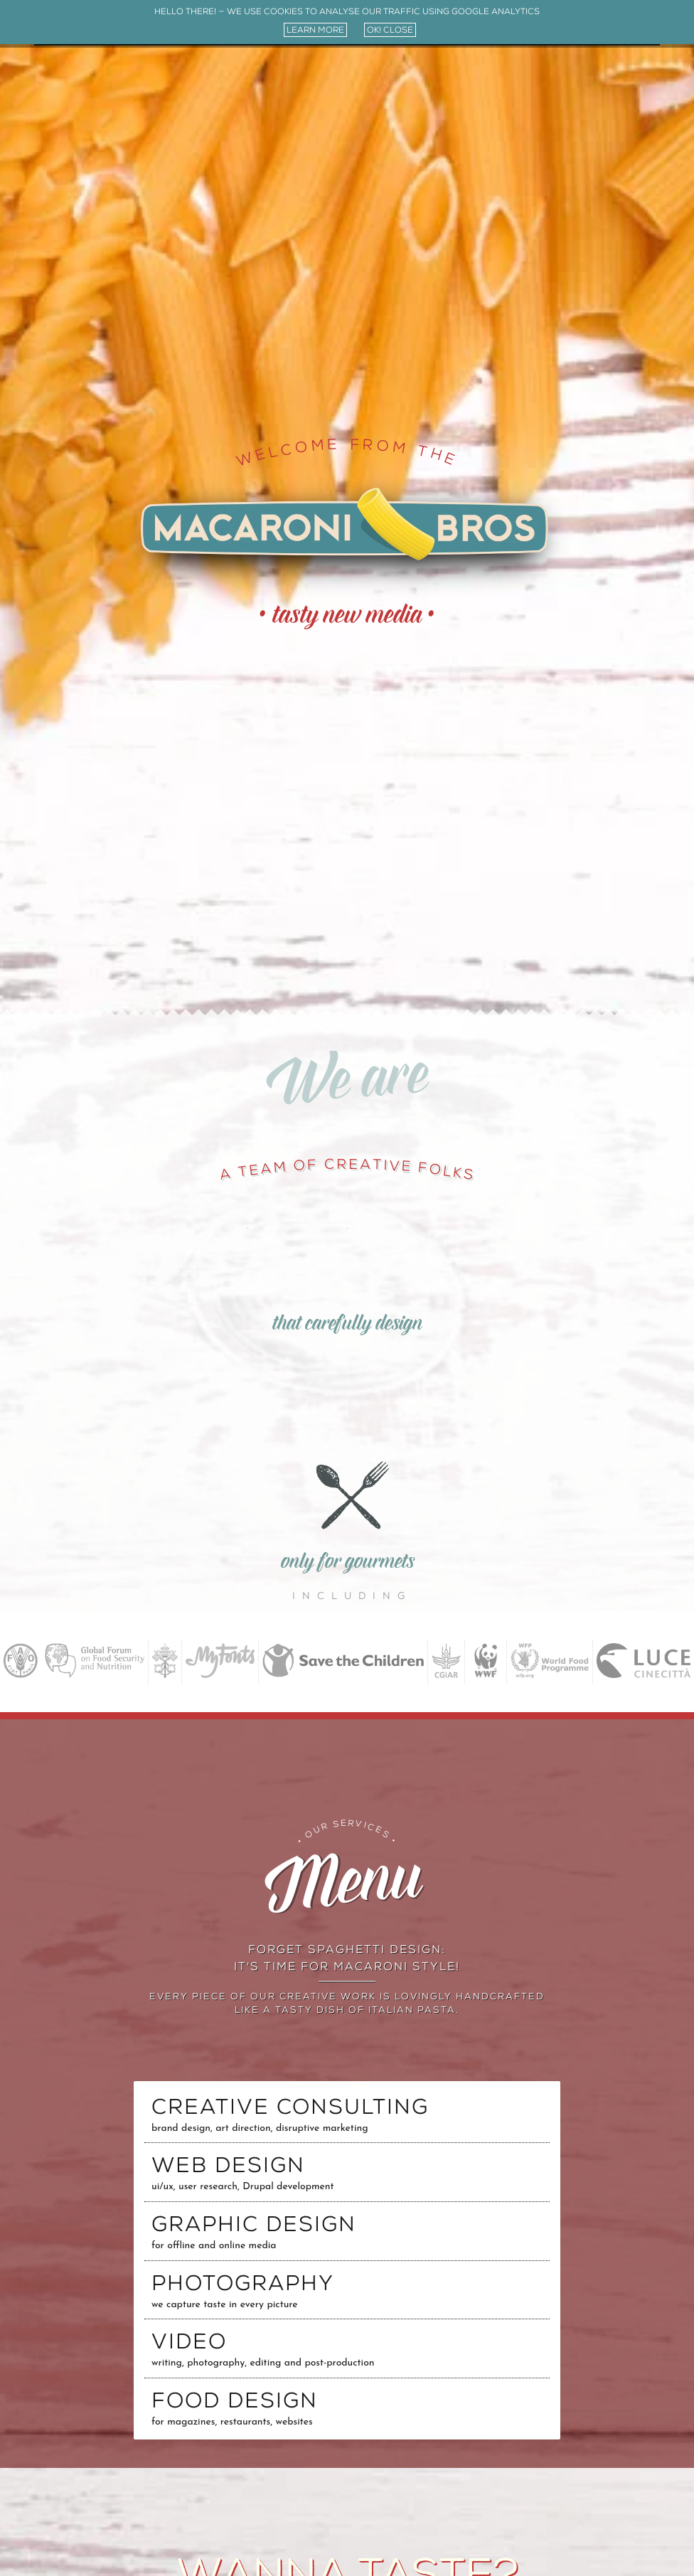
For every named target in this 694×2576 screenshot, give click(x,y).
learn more (315, 30)
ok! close (390, 30)
